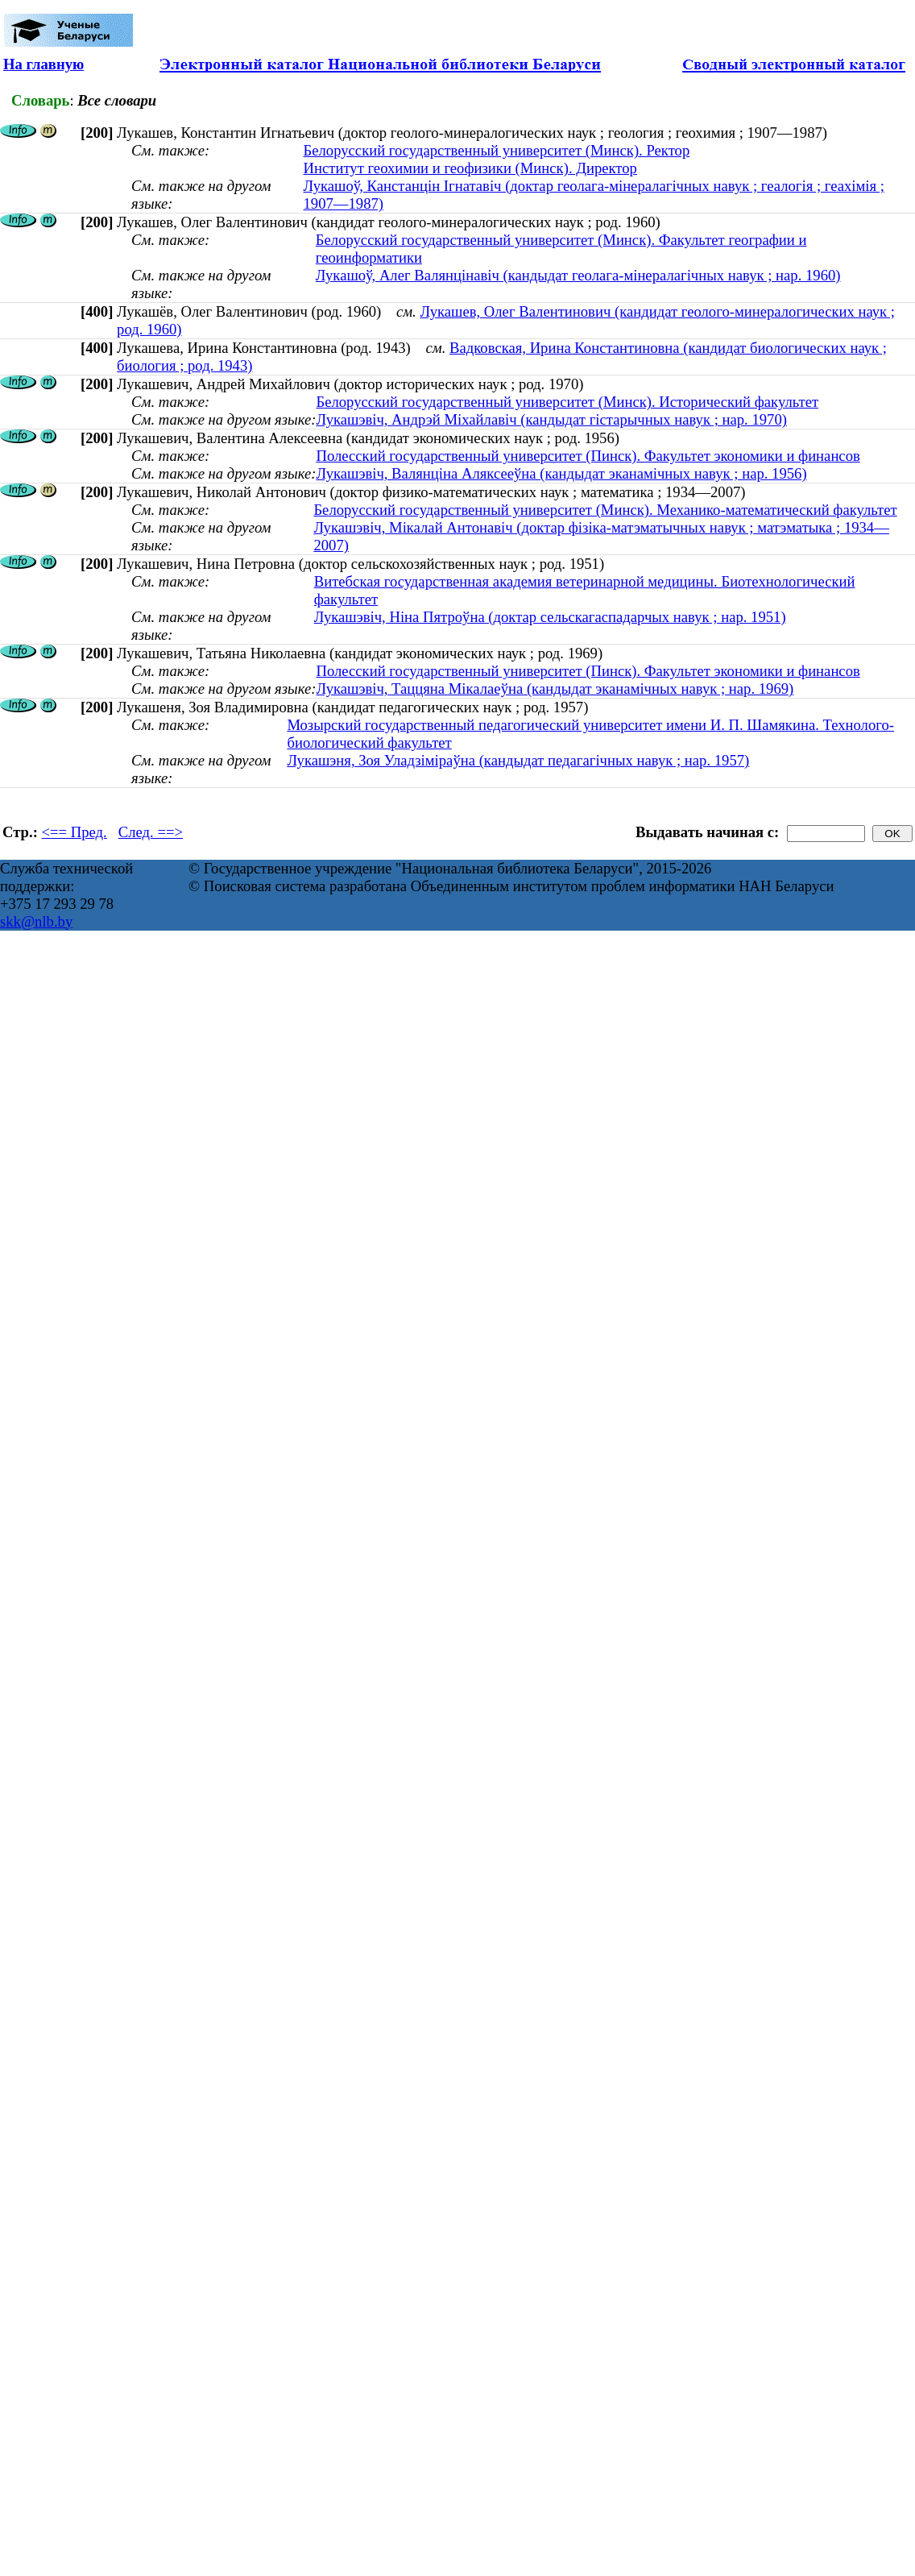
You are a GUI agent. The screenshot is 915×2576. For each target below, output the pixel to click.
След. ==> (150, 831)
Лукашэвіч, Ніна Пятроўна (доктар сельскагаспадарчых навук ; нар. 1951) (550, 616)
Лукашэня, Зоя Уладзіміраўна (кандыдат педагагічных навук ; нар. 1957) (518, 760)
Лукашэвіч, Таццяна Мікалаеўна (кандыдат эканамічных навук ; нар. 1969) (554, 688)
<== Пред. (74, 831)
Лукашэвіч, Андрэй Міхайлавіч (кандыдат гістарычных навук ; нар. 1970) (551, 419)
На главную (43, 64)
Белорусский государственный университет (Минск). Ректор (497, 150)
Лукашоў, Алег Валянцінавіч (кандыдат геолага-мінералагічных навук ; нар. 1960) (578, 275)
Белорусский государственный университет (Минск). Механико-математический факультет (604, 509)
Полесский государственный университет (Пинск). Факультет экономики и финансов (587, 455)
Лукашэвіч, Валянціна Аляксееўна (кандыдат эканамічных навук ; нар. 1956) (561, 473)
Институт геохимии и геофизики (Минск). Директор (470, 168)
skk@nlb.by (36, 921)
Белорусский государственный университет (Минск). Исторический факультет (567, 401)
